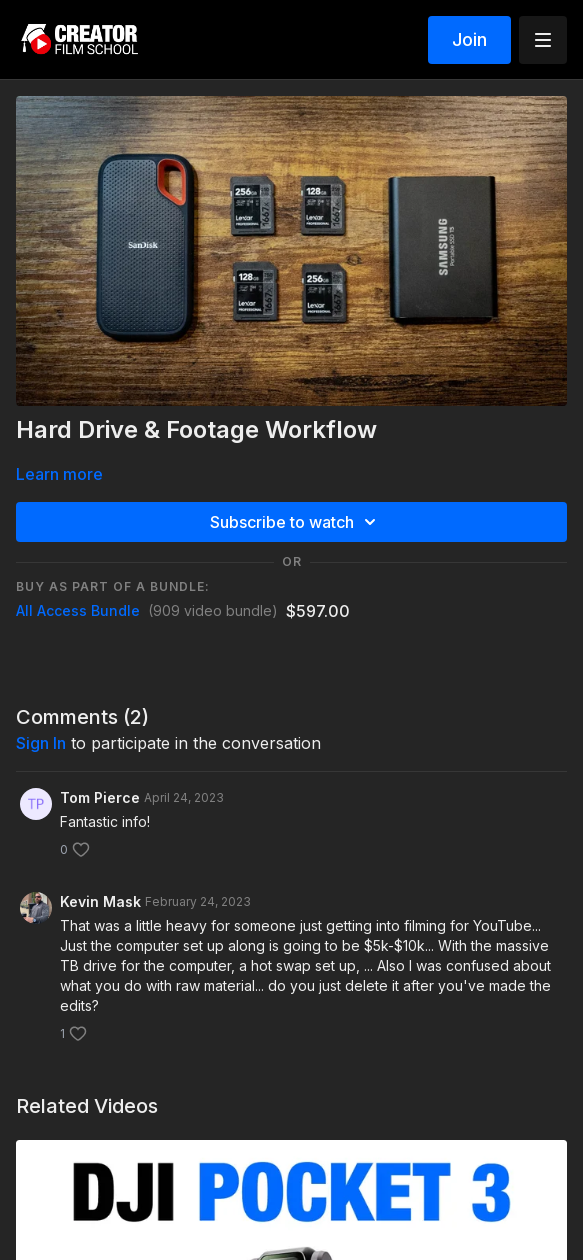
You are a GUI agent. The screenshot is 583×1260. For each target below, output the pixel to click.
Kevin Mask (100, 901)
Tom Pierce (100, 797)
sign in (41, 743)
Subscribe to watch (296, 522)
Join (469, 39)
